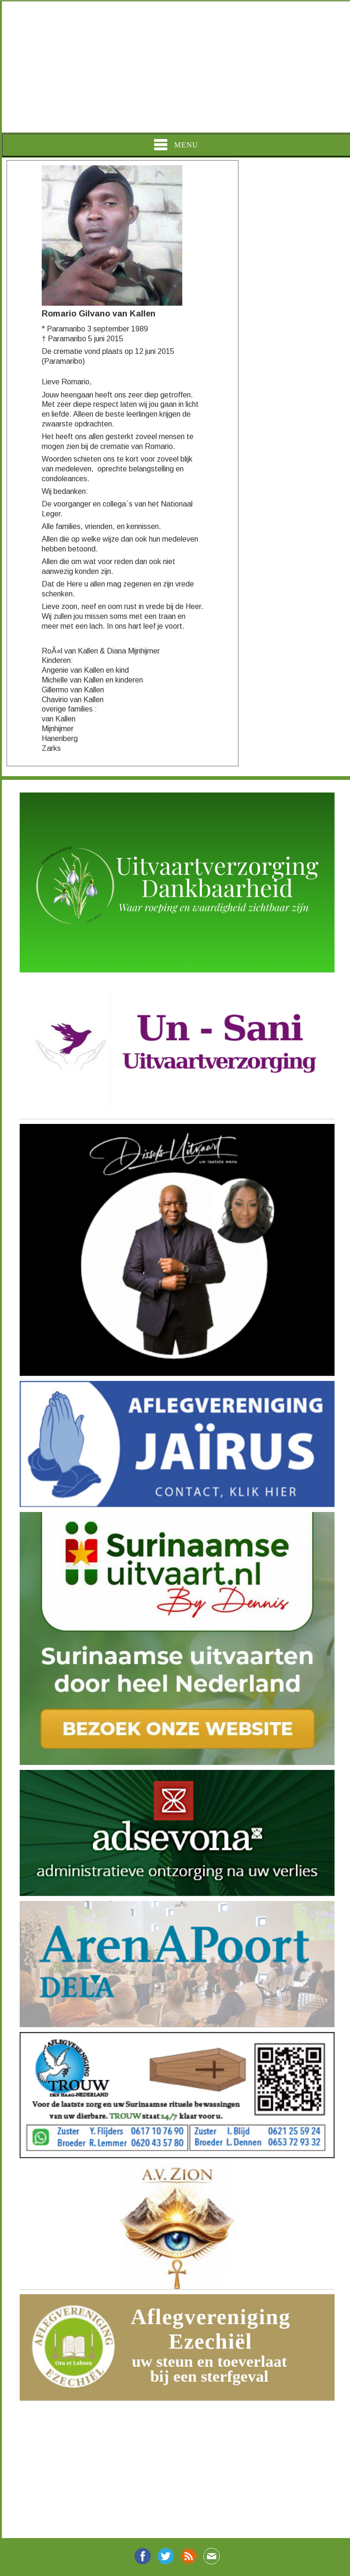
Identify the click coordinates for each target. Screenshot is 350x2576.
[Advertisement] (175, 66)
